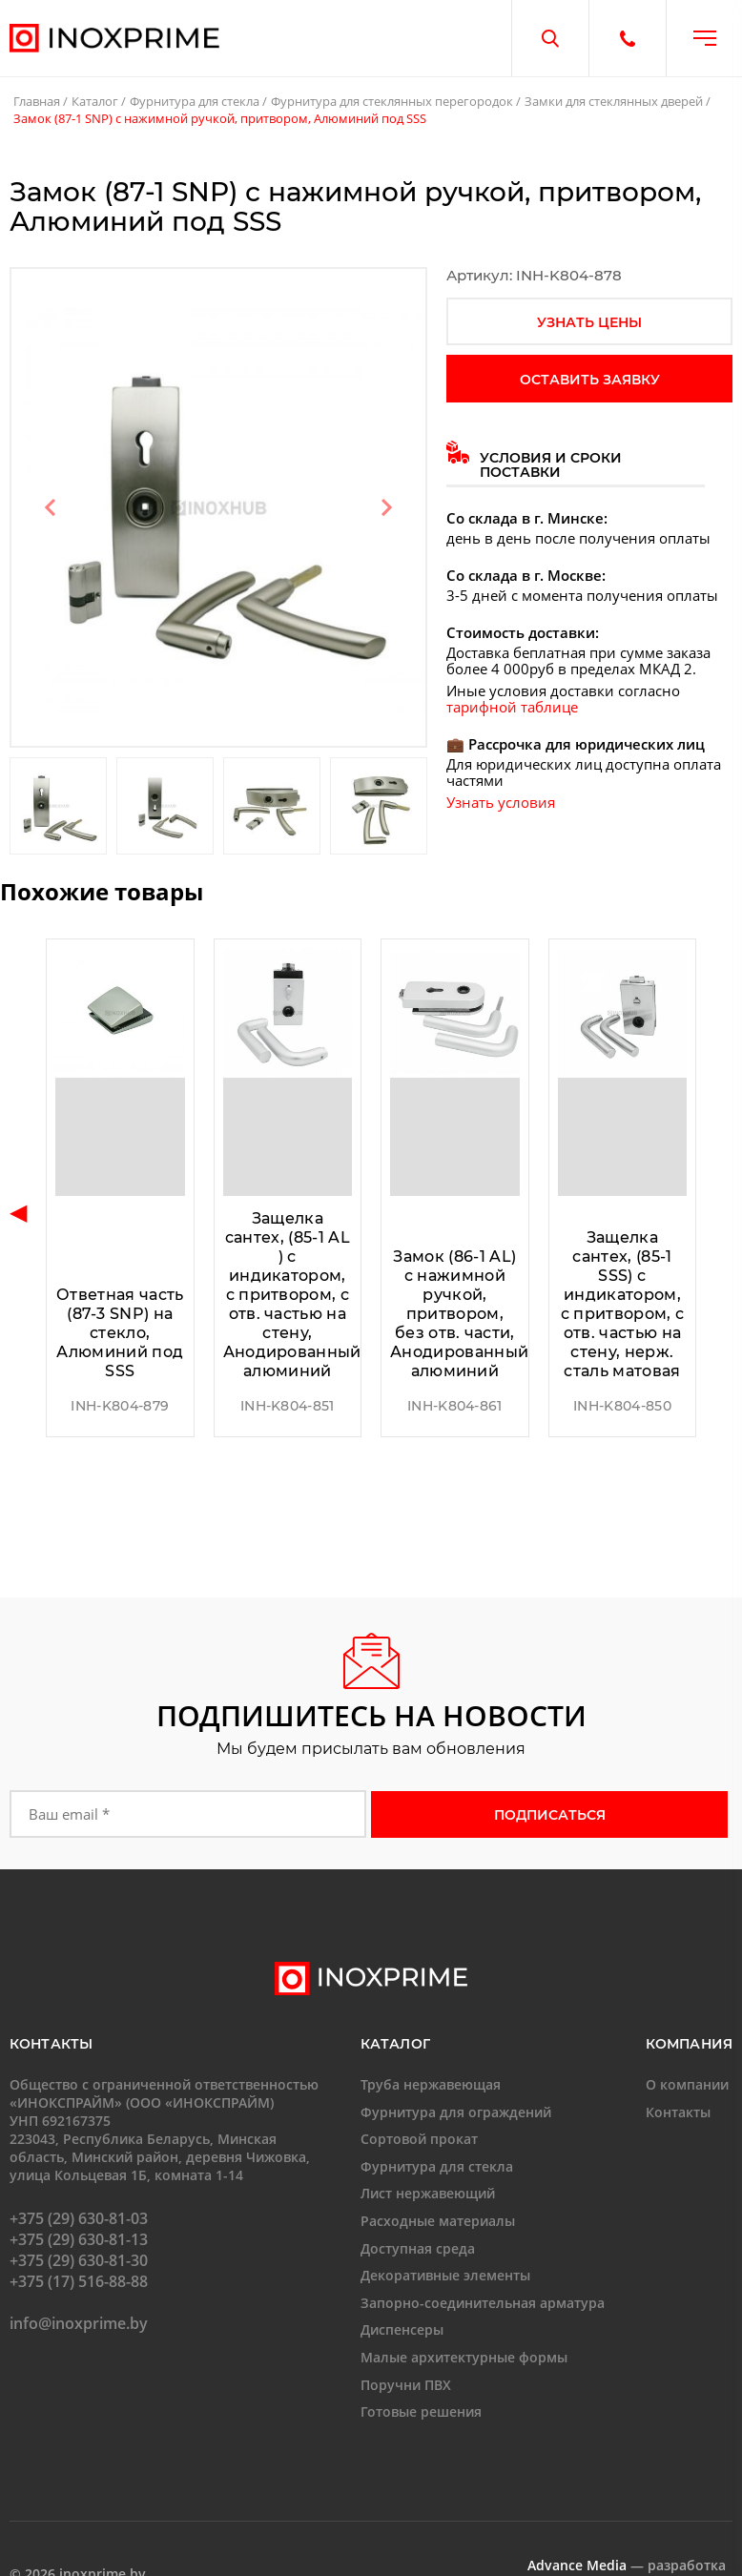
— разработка (626, 2565)
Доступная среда (418, 2248)
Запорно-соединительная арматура (483, 2303)
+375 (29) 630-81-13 (79, 2239)
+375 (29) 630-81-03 (79, 2218)
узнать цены (589, 322)
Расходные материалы (438, 2221)
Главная (36, 101)
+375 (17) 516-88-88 (79, 2281)
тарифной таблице (512, 706)
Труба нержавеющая (431, 2084)
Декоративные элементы (445, 2275)
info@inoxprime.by (79, 2323)
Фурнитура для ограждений (456, 2112)
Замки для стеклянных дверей (614, 101)
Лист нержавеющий (428, 2193)
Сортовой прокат (419, 2139)
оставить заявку (590, 379)
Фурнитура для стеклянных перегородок (392, 101)
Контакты (678, 2112)
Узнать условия (500, 802)
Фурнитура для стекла (194, 101)
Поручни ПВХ (406, 2385)
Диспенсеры (402, 2329)
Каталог (95, 101)
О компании (687, 2084)
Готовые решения (421, 2411)
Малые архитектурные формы (464, 2357)
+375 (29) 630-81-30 (79, 2260)
